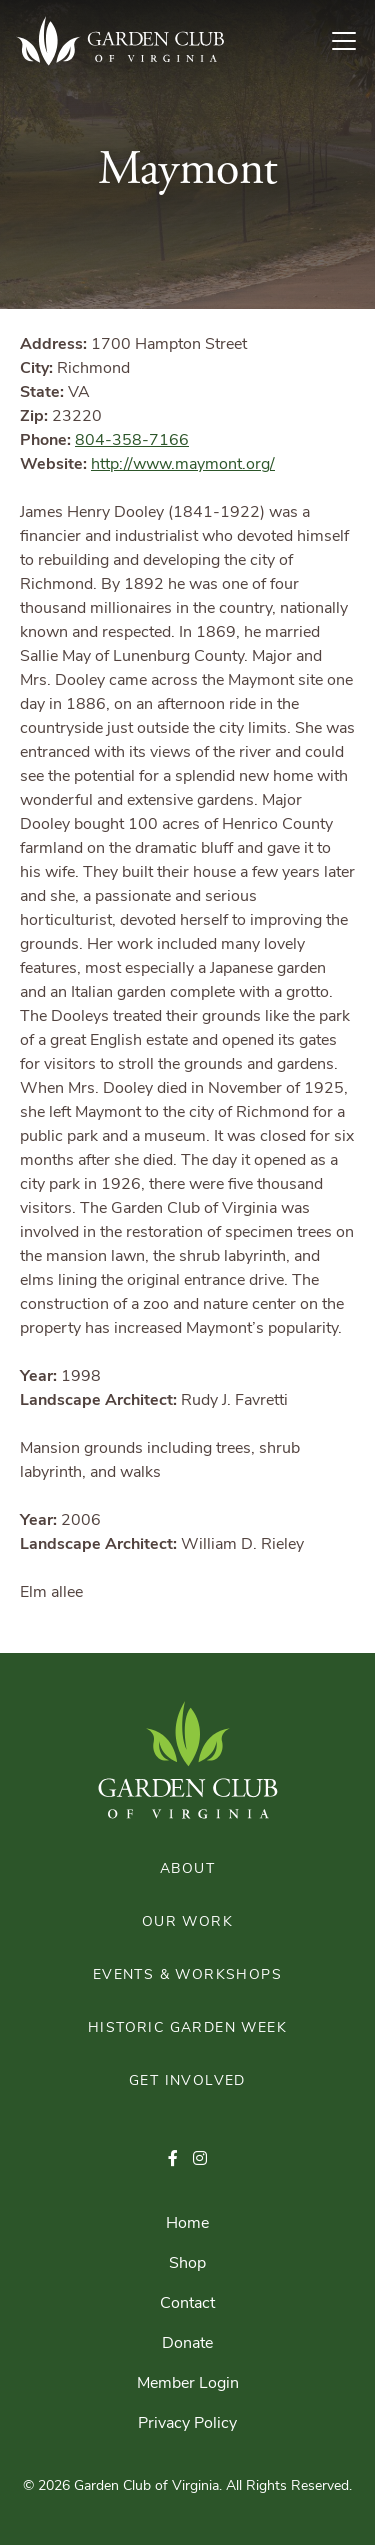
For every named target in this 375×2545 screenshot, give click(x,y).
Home (187, 2224)
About (187, 1869)
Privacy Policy (187, 2424)
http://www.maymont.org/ (183, 465)
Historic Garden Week (187, 2028)
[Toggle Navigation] (352, 41)
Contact (187, 2304)
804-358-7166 (132, 441)
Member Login (188, 2384)
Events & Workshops (187, 1975)
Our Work (187, 1922)
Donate (187, 2344)
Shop (187, 2264)
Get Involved (187, 2081)
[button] (173, 2160)
